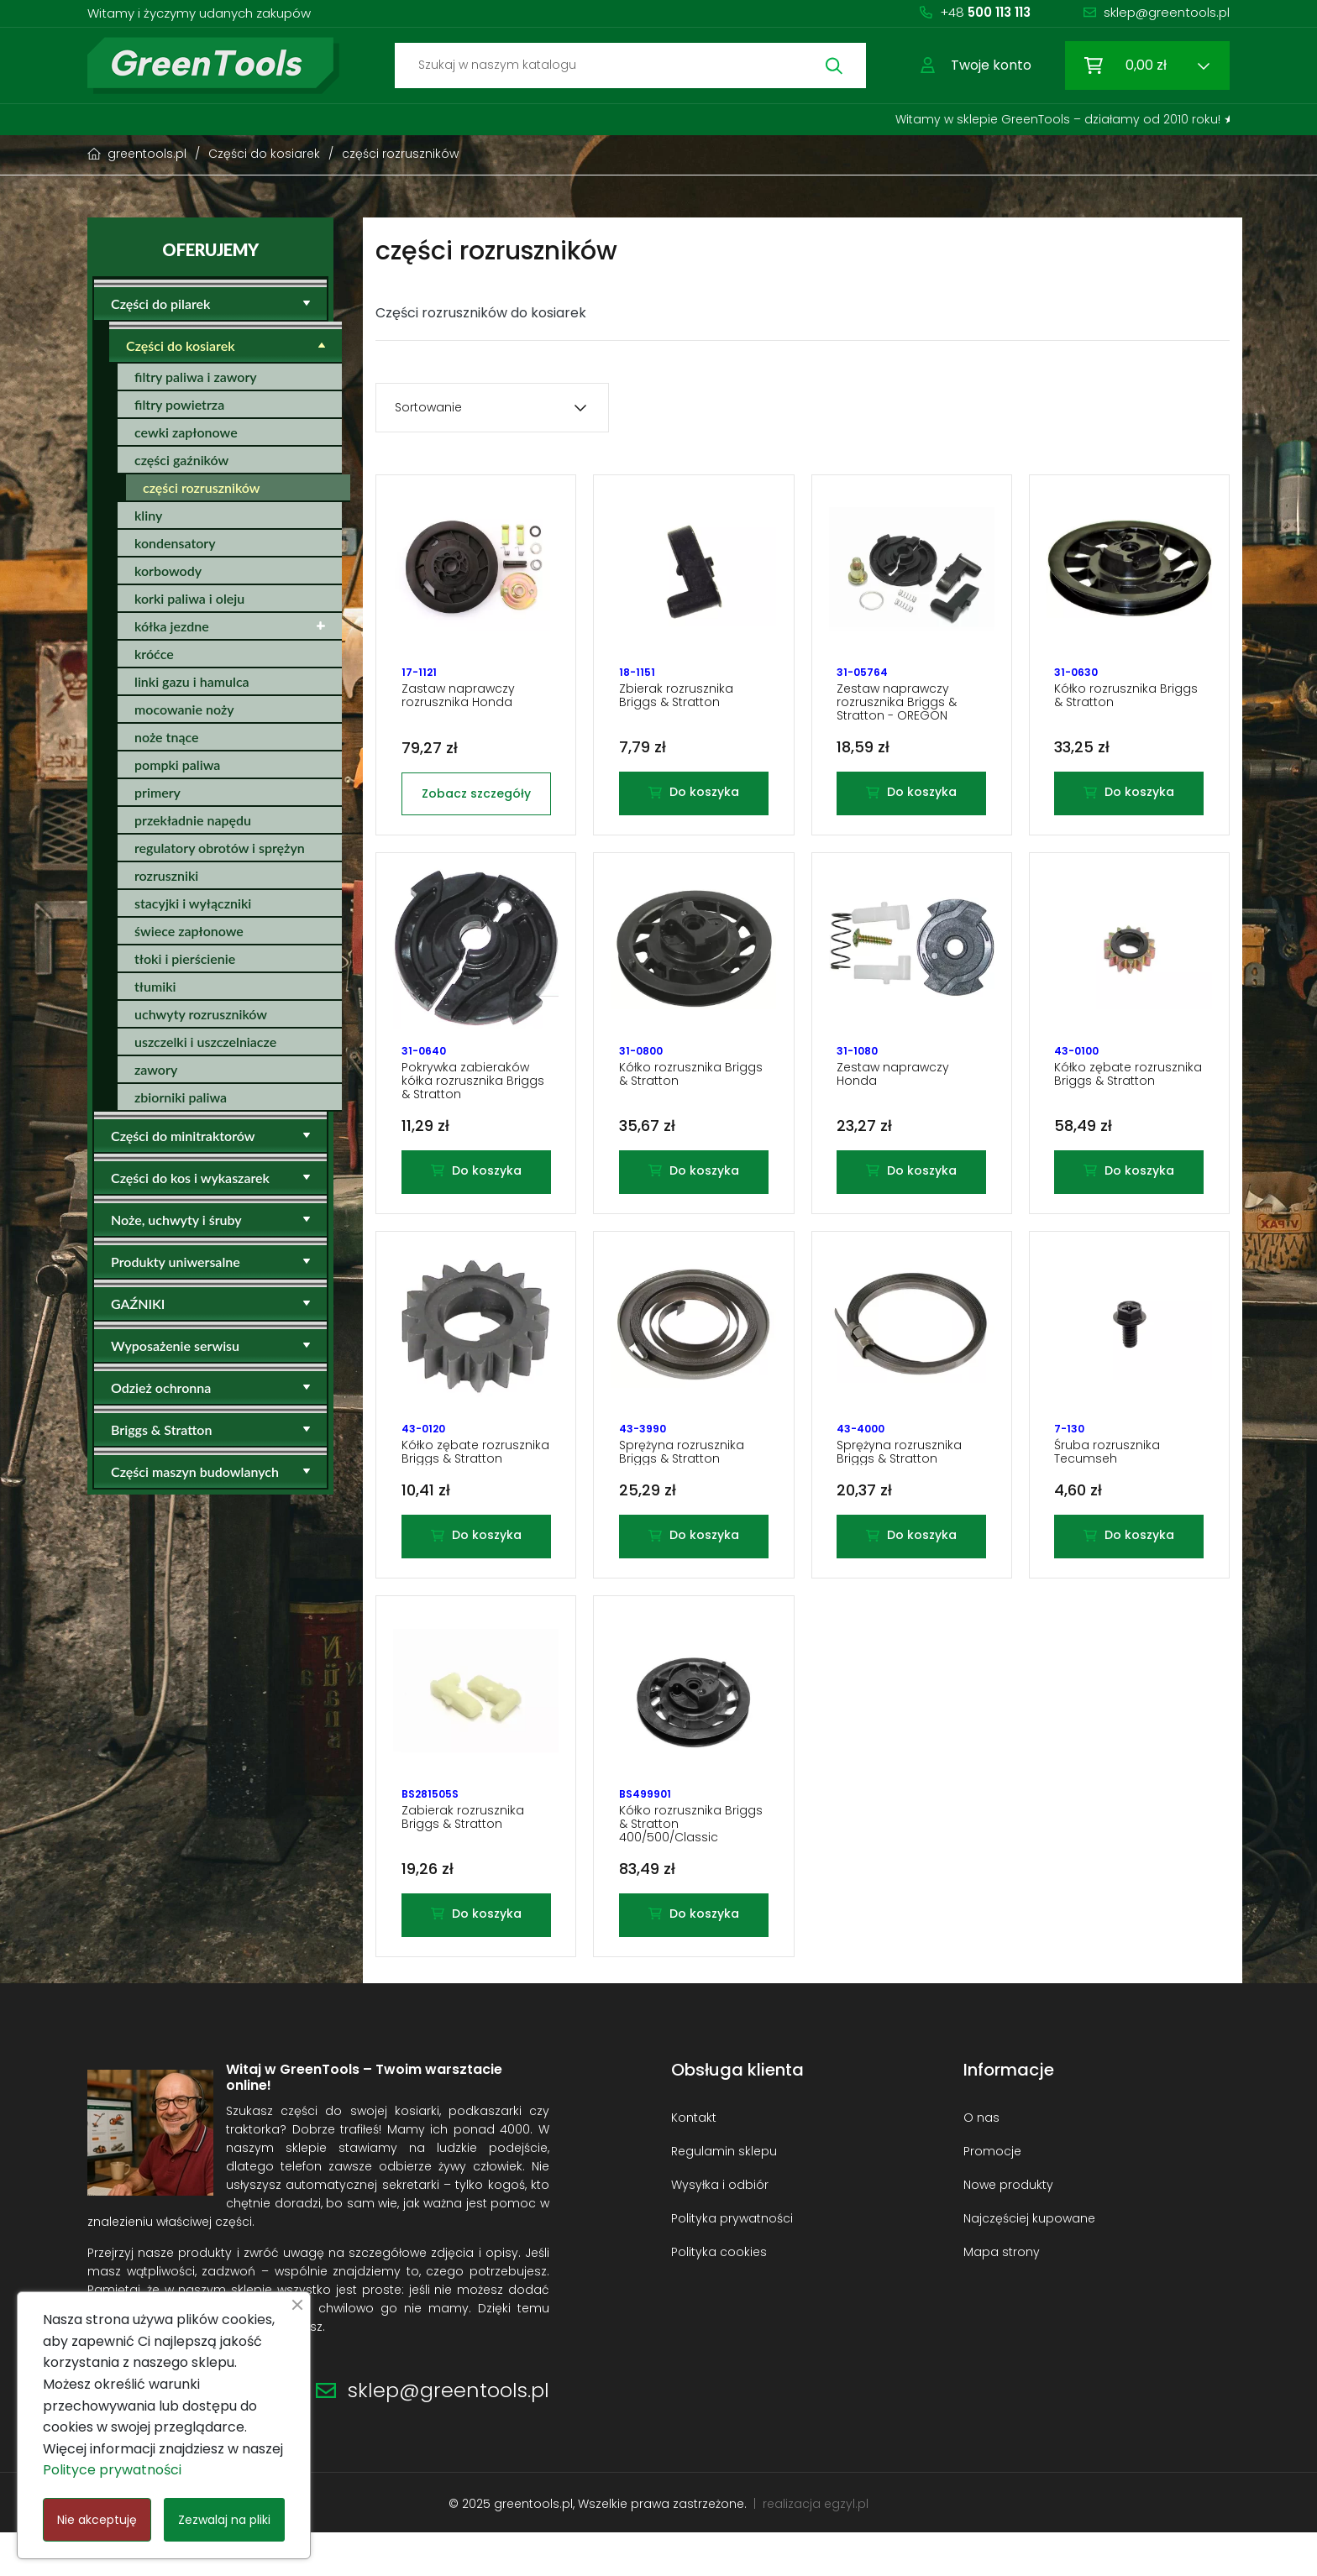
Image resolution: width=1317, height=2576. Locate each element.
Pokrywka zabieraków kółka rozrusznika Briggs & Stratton (472, 1096)
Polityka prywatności (732, 2261)
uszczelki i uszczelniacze (205, 1042)
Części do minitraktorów (183, 1136)
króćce (154, 654)
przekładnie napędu (192, 820)
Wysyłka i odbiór (720, 2227)
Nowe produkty (1008, 2227)
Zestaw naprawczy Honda (893, 1090)
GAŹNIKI (138, 1304)
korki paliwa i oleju (189, 598)
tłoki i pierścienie (184, 958)
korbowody (168, 571)
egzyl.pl (846, 2547)
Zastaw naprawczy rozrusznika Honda (458, 701)
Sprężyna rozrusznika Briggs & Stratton (681, 1478)
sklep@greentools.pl (1167, 12)
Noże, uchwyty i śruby (176, 1220)
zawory (155, 1069)
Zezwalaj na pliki (224, 2519)
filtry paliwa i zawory (195, 377)
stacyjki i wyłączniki (192, 903)
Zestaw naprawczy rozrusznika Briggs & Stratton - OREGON (897, 708)
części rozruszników (201, 487)
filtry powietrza (179, 404)
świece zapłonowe (189, 931)
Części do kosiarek (180, 345)
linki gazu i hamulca (191, 681)
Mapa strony (1001, 2294)
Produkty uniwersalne (175, 1262)
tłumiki (155, 986)
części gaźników (181, 460)
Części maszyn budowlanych (195, 1471)
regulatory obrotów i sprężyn (219, 848)
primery (157, 792)
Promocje (992, 2194)
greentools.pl (533, 2547)
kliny (148, 515)
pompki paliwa (177, 764)
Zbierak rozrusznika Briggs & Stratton (676, 701)
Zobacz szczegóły (476, 798)
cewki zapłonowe (186, 432)
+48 (985, 12)
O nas (981, 2160)
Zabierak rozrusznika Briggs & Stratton (462, 1855)
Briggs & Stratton (161, 1429)
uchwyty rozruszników (200, 1014)
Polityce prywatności (112, 2469)
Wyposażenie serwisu (175, 1345)
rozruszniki (166, 875)
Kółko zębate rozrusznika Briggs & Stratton (1128, 1090)
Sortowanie (428, 407)
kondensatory (175, 543)
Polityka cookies (719, 2294)
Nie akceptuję (97, 2519)
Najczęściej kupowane (1029, 2261)
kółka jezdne (171, 626)
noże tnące (166, 737)
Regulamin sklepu (724, 2194)
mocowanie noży (184, 709)
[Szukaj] (630, 66)
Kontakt (693, 2160)
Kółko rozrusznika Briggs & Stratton (1126, 701)
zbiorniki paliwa (180, 1097)
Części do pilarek (160, 304)
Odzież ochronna (161, 1387)
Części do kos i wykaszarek (190, 1178)
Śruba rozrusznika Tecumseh (1107, 1478)
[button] (976, 66)
